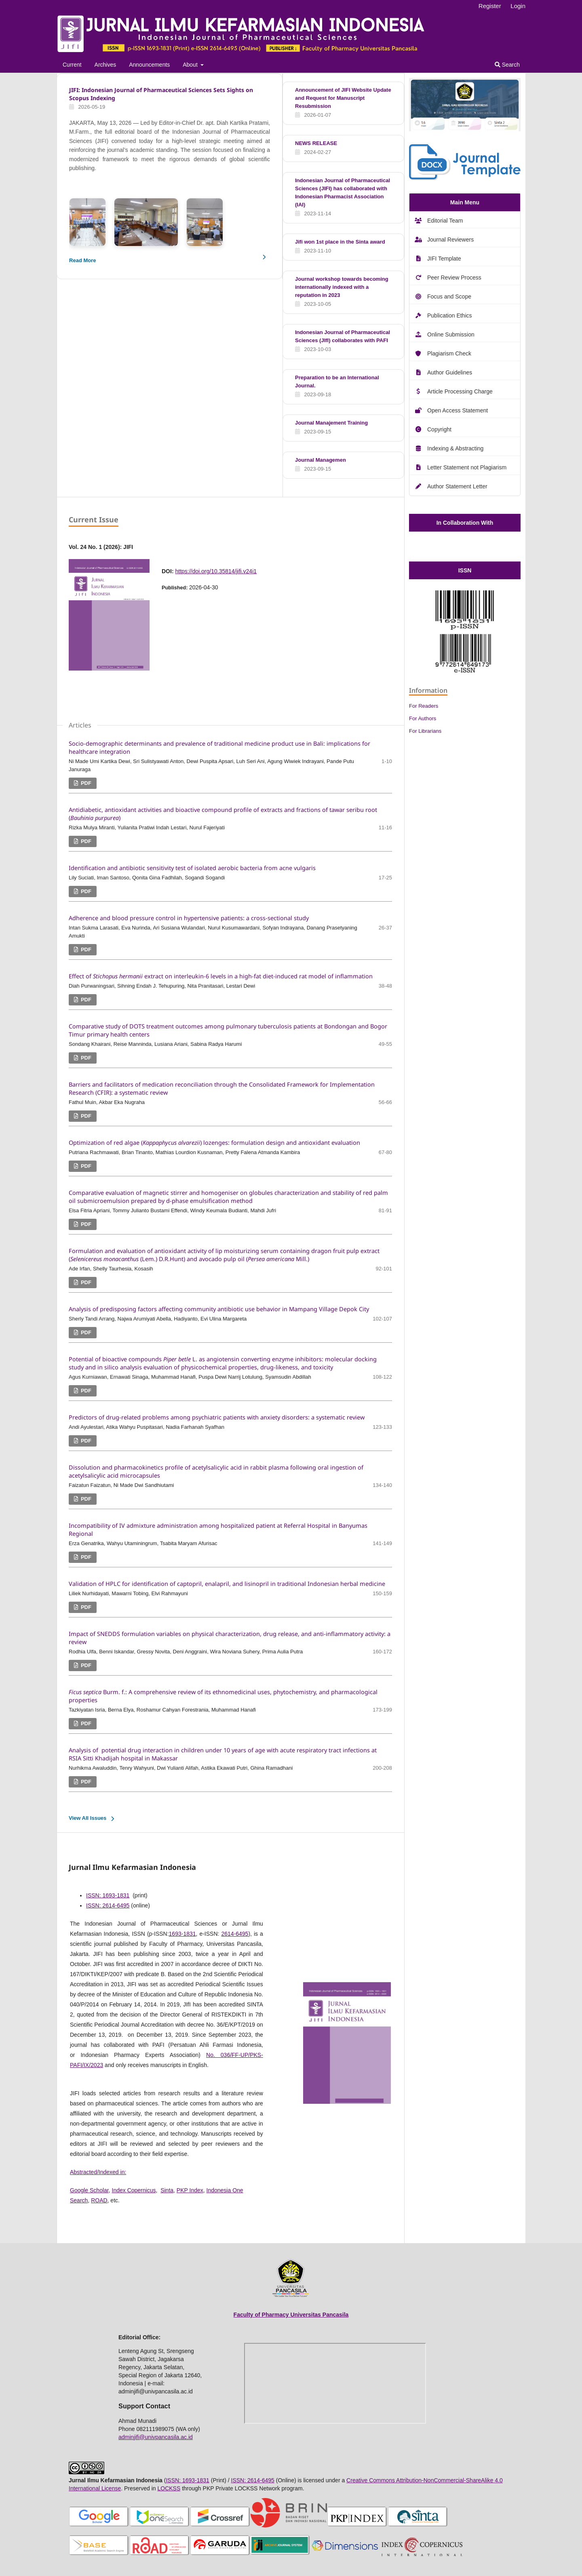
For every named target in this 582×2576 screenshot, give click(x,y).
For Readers (423, 706)
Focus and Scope (449, 296)
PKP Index (190, 2190)
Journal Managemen (320, 460)
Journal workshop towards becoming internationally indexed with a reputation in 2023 (341, 287)
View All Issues (87, 1818)
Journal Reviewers (450, 239)
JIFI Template (444, 258)
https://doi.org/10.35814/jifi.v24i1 (216, 571)
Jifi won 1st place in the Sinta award (340, 242)
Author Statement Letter (457, 486)
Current (72, 64)
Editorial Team (445, 220)
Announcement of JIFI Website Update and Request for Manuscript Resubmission (343, 98)
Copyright (439, 429)
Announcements (149, 64)
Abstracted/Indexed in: (98, 2172)
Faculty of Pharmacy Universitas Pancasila (291, 2314)
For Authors (422, 718)
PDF (85, 783)
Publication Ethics (449, 315)
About (191, 64)
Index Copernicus (134, 2190)
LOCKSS (168, 2488)
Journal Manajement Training (331, 423)
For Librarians (425, 731)
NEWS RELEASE (316, 143)
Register (490, 5)
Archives (105, 64)
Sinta (166, 2190)
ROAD (99, 2200)
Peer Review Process (454, 277)
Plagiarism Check (449, 353)
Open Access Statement (457, 410)
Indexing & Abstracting (455, 448)
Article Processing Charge (460, 391)
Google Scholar (89, 2190)
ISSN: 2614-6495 (107, 1905)
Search (507, 64)
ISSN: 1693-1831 (107, 1895)
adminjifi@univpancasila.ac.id (155, 2437)
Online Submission (450, 334)
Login (517, 5)
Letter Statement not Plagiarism (466, 467)
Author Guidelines (449, 372)
